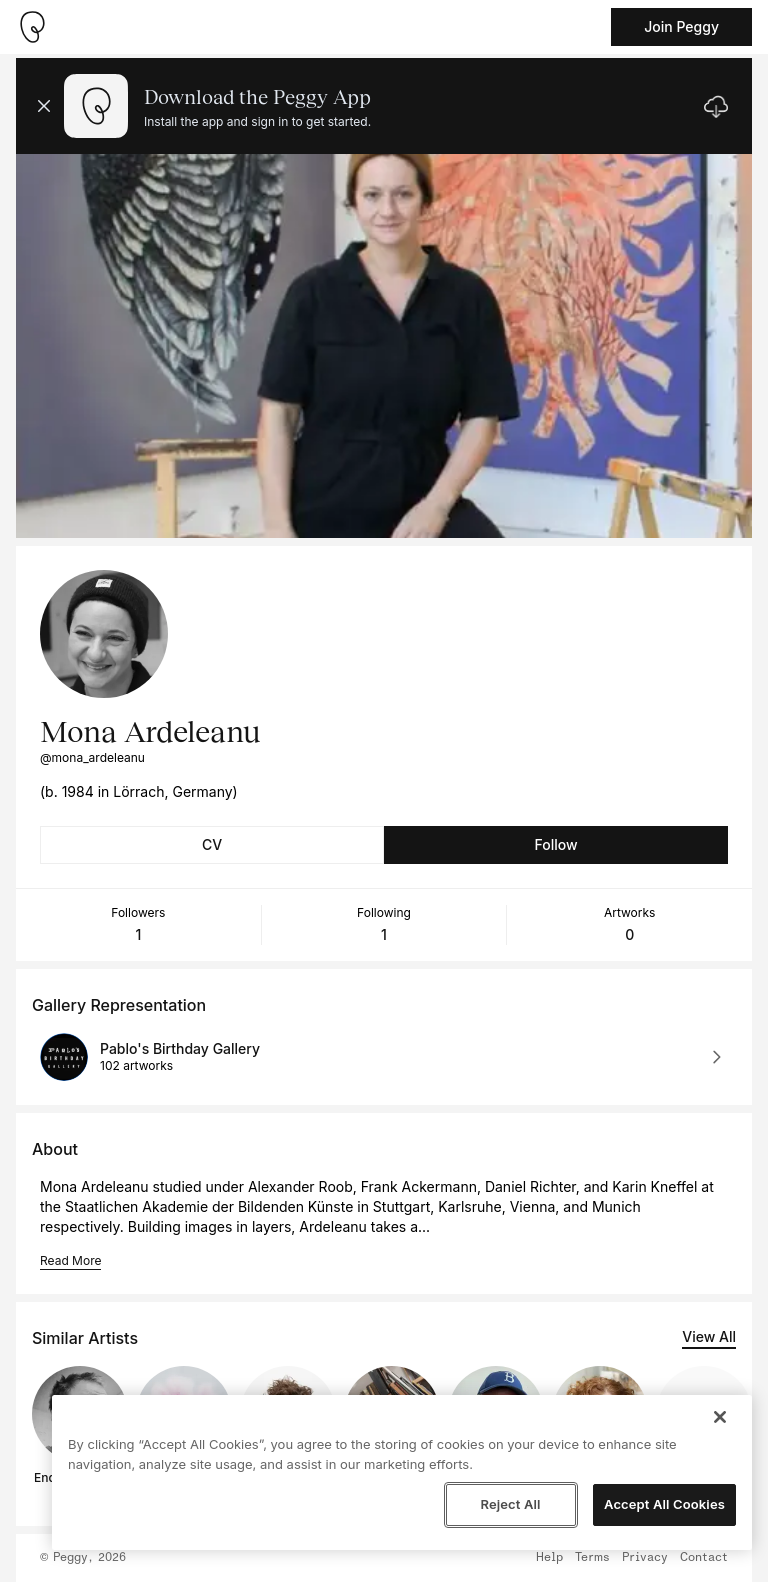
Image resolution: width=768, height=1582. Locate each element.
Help (549, 1558)
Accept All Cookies (664, 1504)
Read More (70, 1260)
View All (709, 1336)
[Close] (720, 1417)
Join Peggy (681, 26)
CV (212, 844)
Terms (592, 1558)
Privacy (645, 1558)
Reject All (510, 1504)
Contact (704, 1558)
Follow (555, 844)
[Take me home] (32, 27)
